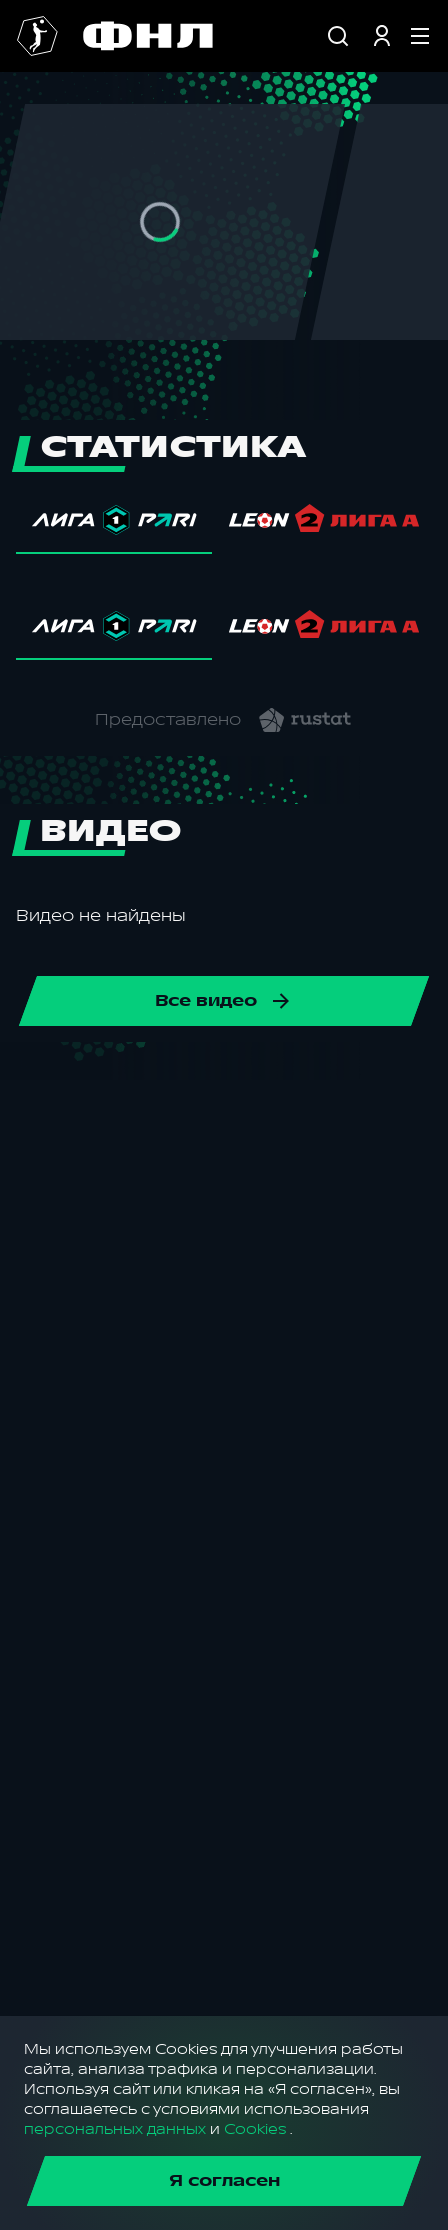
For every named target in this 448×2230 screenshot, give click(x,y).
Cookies (255, 2129)
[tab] (114, 525)
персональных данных (115, 2129)
